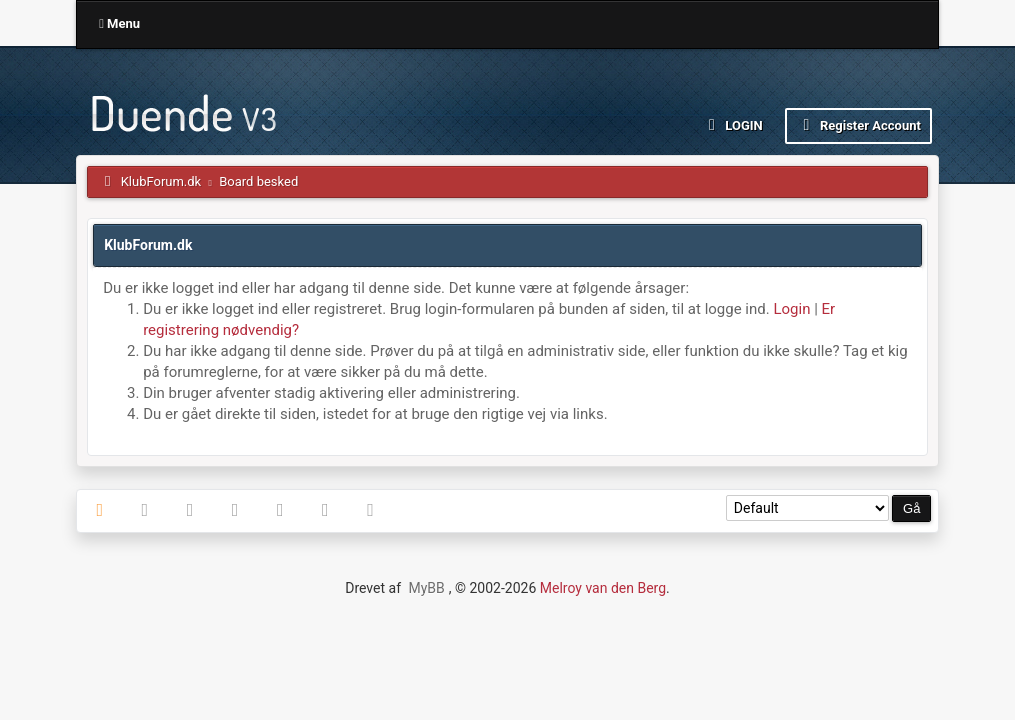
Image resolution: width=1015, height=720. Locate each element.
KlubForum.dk (161, 181)
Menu (119, 23)
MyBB (426, 588)
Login (732, 125)
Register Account (858, 125)
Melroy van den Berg (603, 588)
